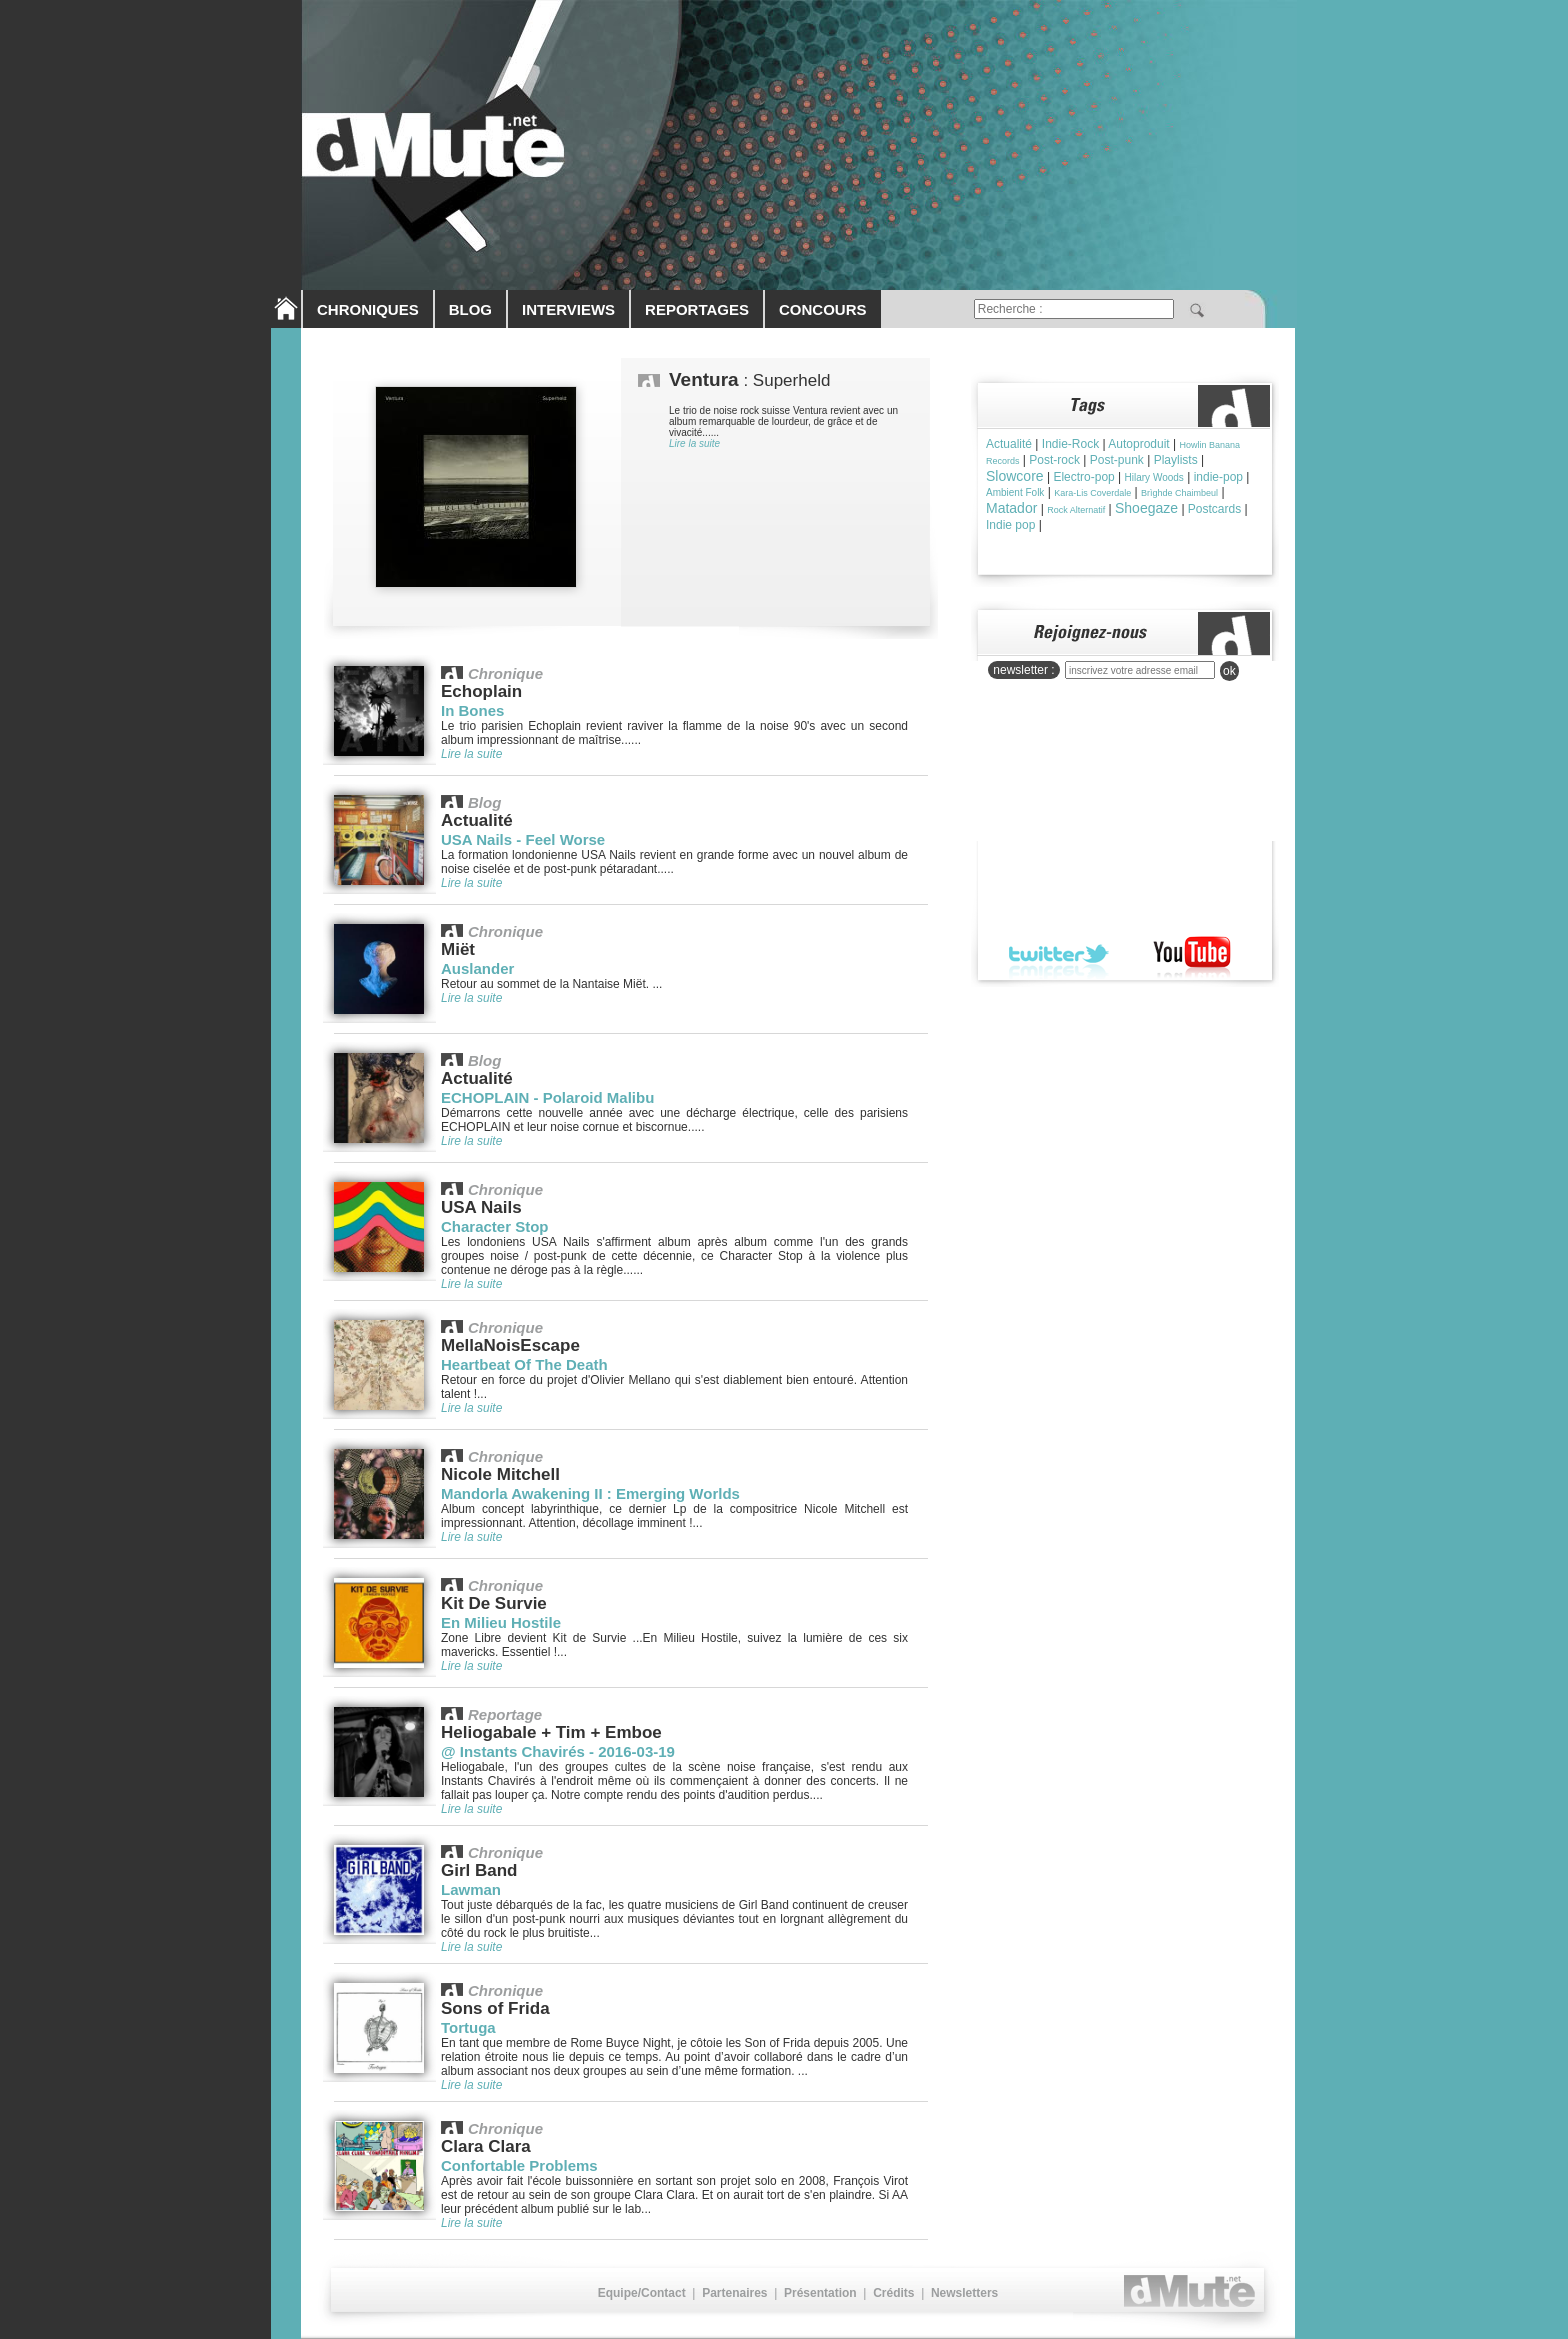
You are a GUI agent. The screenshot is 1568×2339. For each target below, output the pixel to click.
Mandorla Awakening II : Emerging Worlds (590, 1493)
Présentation (820, 2293)
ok (1229, 671)
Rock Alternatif (1076, 510)
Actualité (1009, 444)
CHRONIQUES (368, 309)
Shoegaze (1146, 508)
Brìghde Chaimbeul (1179, 493)
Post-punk (1117, 460)
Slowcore (1015, 476)
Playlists (1176, 460)
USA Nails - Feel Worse (523, 839)
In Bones (472, 710)
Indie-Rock (1070, 444)
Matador (1011, 508)
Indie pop (1010, 525)
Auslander (477, 968)
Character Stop (495, 1226)
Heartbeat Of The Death (524, 1364)
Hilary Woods (1154, 477)
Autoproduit (1138, 444)
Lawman (471, 1889)
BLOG (470, 309)
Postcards (1214, 509)
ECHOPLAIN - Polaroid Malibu (547, 1097)
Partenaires (734, 2293)
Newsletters (964, 2293)
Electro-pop (1083, 477)
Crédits (893, 2293)
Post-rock (1054, 460)
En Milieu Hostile (501, 1622)
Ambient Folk (1015, 492)
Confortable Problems (519, 2165)
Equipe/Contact (642, 2293)
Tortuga (468, 2027)
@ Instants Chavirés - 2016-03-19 (558, 1751)
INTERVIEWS (568, 309)
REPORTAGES (697, 309)
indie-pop (1218, 477)
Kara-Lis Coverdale (1092, 493)
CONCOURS (823, 309)
